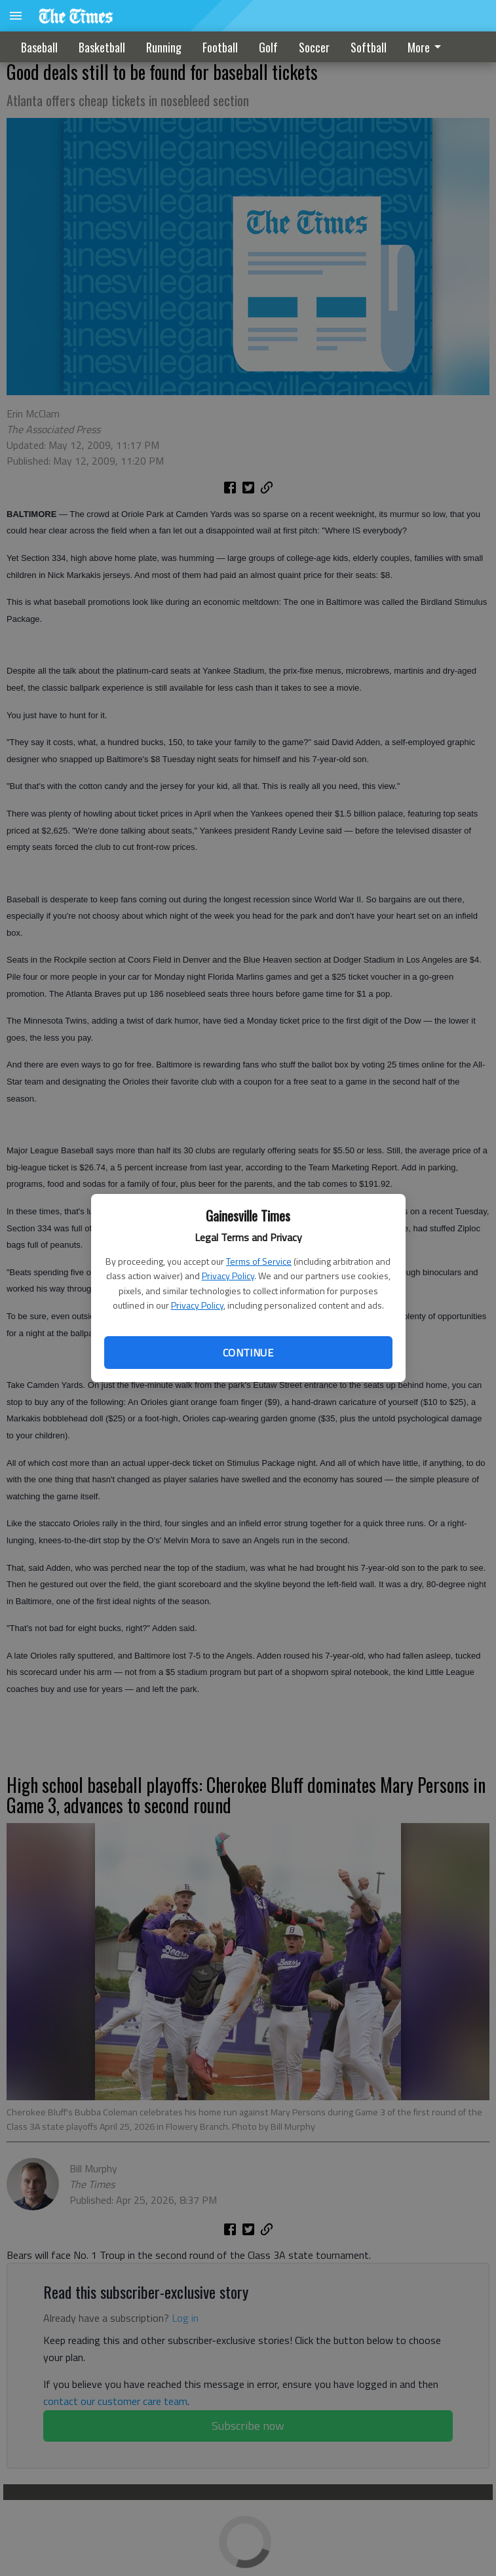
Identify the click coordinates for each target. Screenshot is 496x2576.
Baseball (39, 47)
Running (163, 47)
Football (220, 47)
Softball (369, 47)
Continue (248, 1352)
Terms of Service (259, 1261)
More (427, 47)
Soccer (314, 47)
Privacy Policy (228, 1275)
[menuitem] (428, 46)
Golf (268, 47)
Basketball (102, 47)
